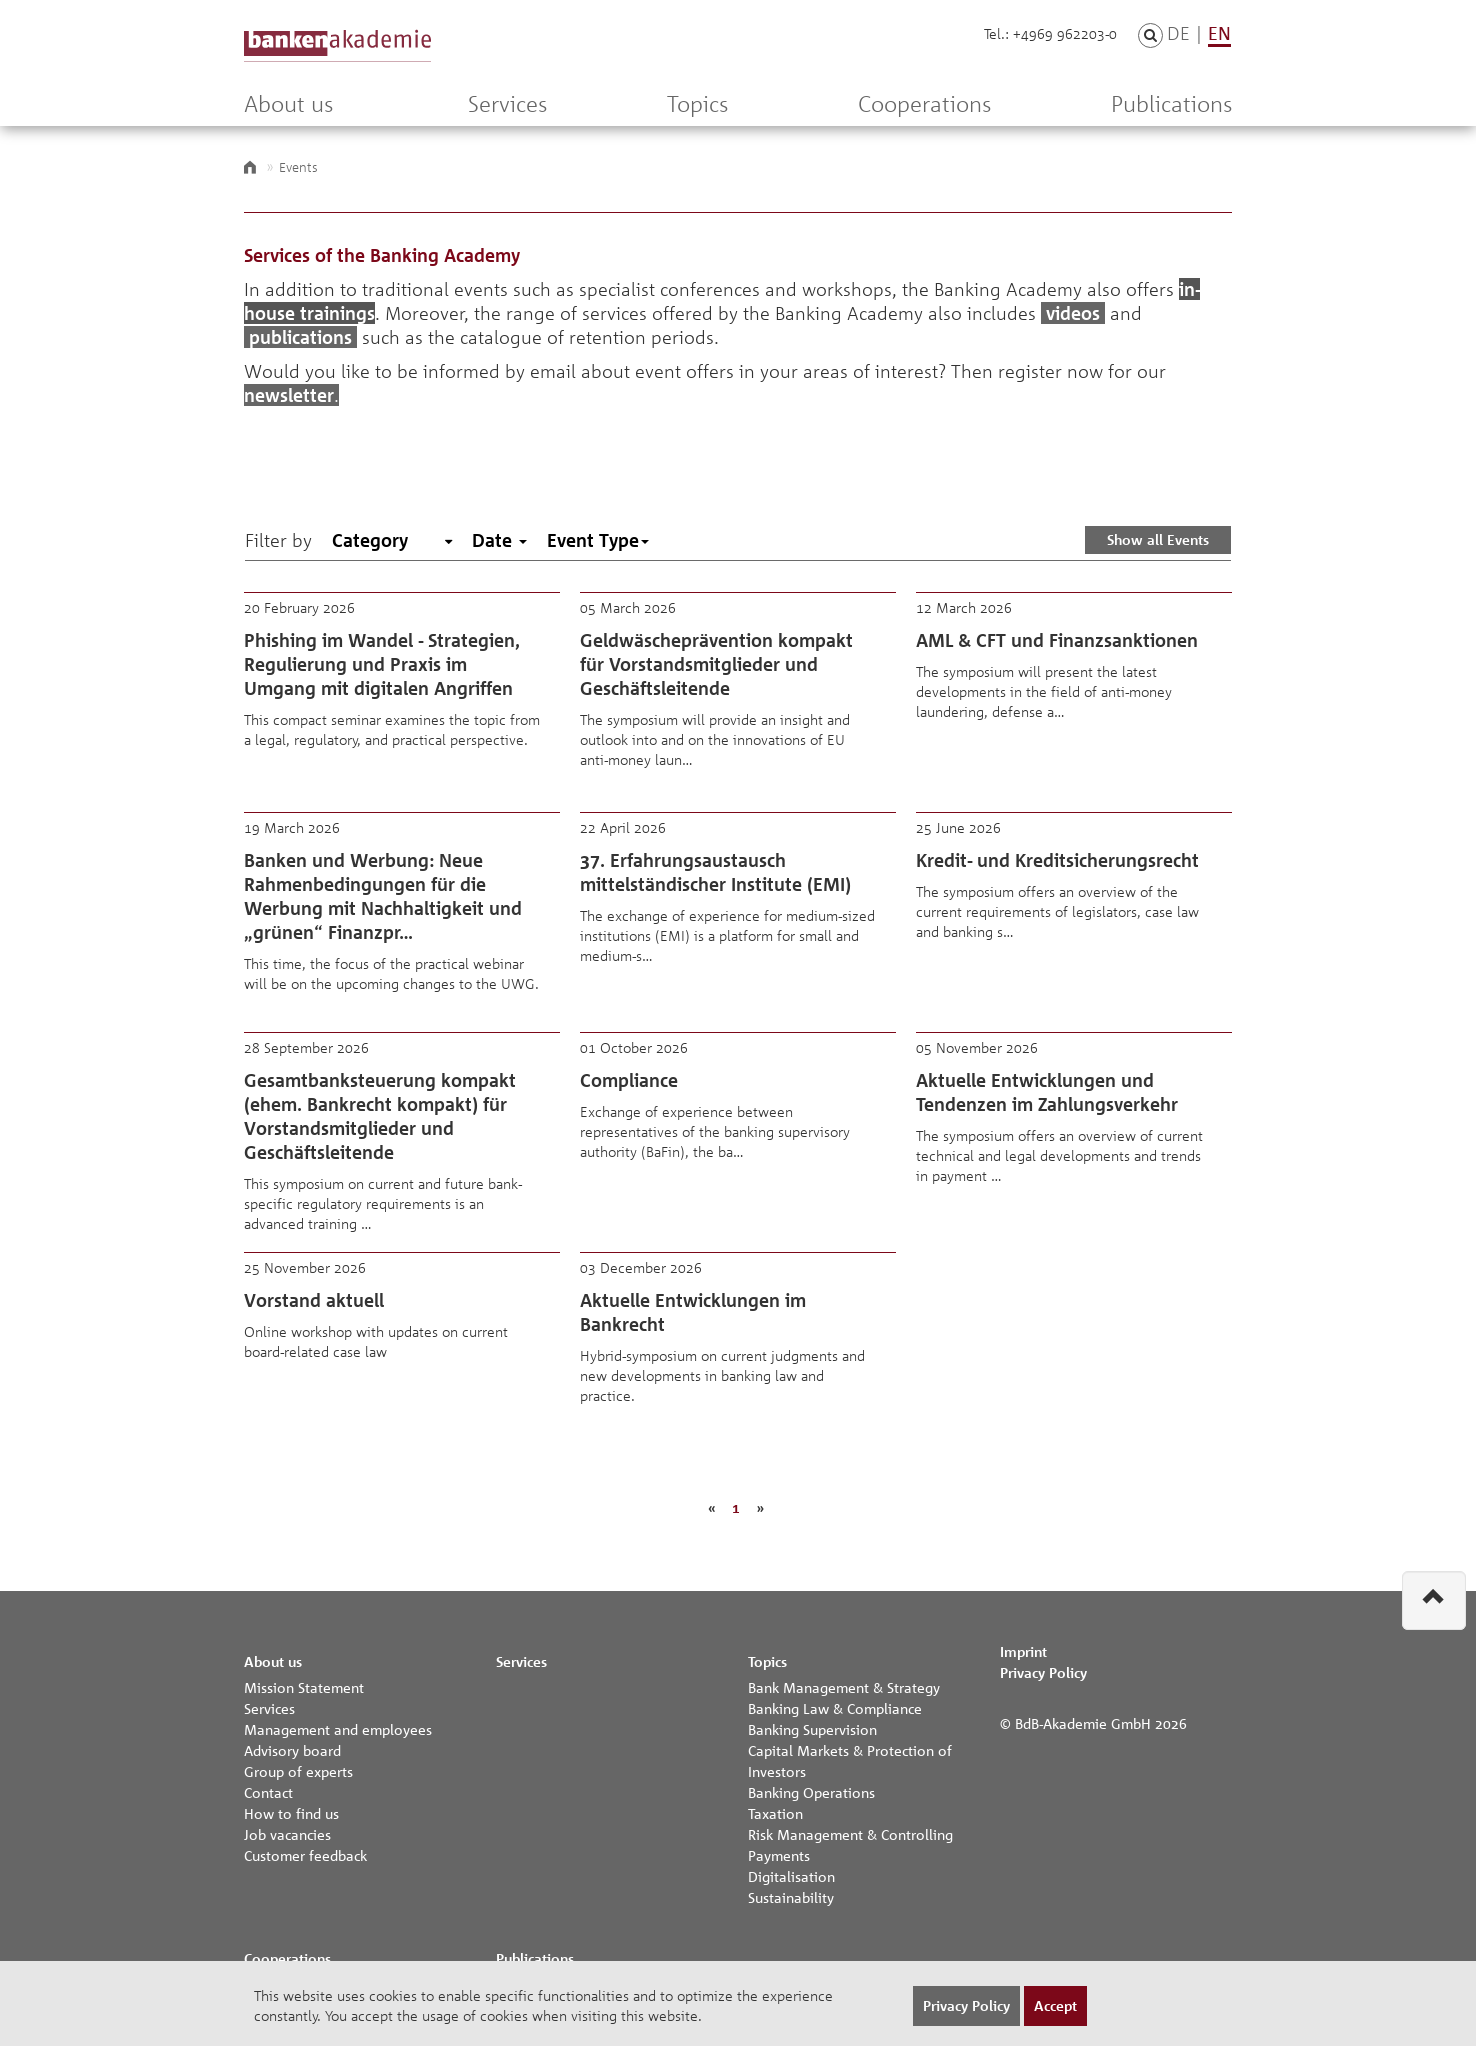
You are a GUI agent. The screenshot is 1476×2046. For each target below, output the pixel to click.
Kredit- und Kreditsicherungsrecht (1074, 912)
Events (298, 167)
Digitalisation (791, 1876)
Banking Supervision (812, 1729)
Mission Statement (304, 1687)
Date (499, 540)
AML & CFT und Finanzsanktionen (1074, 692)
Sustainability (791, 1897)
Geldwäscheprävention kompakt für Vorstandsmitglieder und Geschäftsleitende (738, 692)
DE (1178, 33)
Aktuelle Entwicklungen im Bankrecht (738, 1352)
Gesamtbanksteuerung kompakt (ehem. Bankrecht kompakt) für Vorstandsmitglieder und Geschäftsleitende (402, 1132)
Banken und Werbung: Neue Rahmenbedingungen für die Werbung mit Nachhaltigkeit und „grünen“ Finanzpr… (402, 912)
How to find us (291, 1813)
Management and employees (338, 1729)
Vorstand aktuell (402, 1352)
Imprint (1023, 1651)
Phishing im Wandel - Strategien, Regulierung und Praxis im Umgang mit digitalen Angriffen (402, 692)
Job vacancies (287, 1834)
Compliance (738, 1132)
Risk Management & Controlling (850, 1834)
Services (507, 103)
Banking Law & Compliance (835, 1708)
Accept (1055, 2005)
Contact (268, 1792)
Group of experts (298, 1771)
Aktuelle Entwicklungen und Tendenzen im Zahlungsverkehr (1074, 1132)
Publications (1171, 103)
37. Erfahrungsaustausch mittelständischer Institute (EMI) (738, 912)
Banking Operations (811, 1792)
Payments (779, 1855)
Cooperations (924, 103)
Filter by (278, 540)
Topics (697, 103)
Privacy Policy (1043, 1672)
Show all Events (1158, 539)
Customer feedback (305, 1855)
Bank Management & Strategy (844, 1687)
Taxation (775, 1813)
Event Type (598, 540)
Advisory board (292, 1750)
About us (288, 103)
